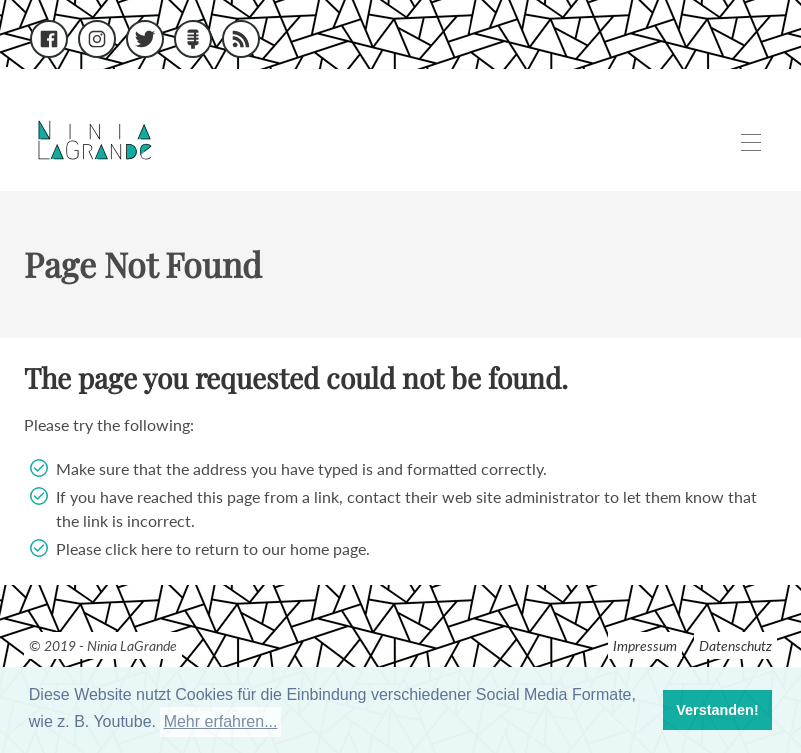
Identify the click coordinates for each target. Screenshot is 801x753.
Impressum (645, 645)
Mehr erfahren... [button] (221, 721)
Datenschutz (735, 645)
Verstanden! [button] (717, 710)
